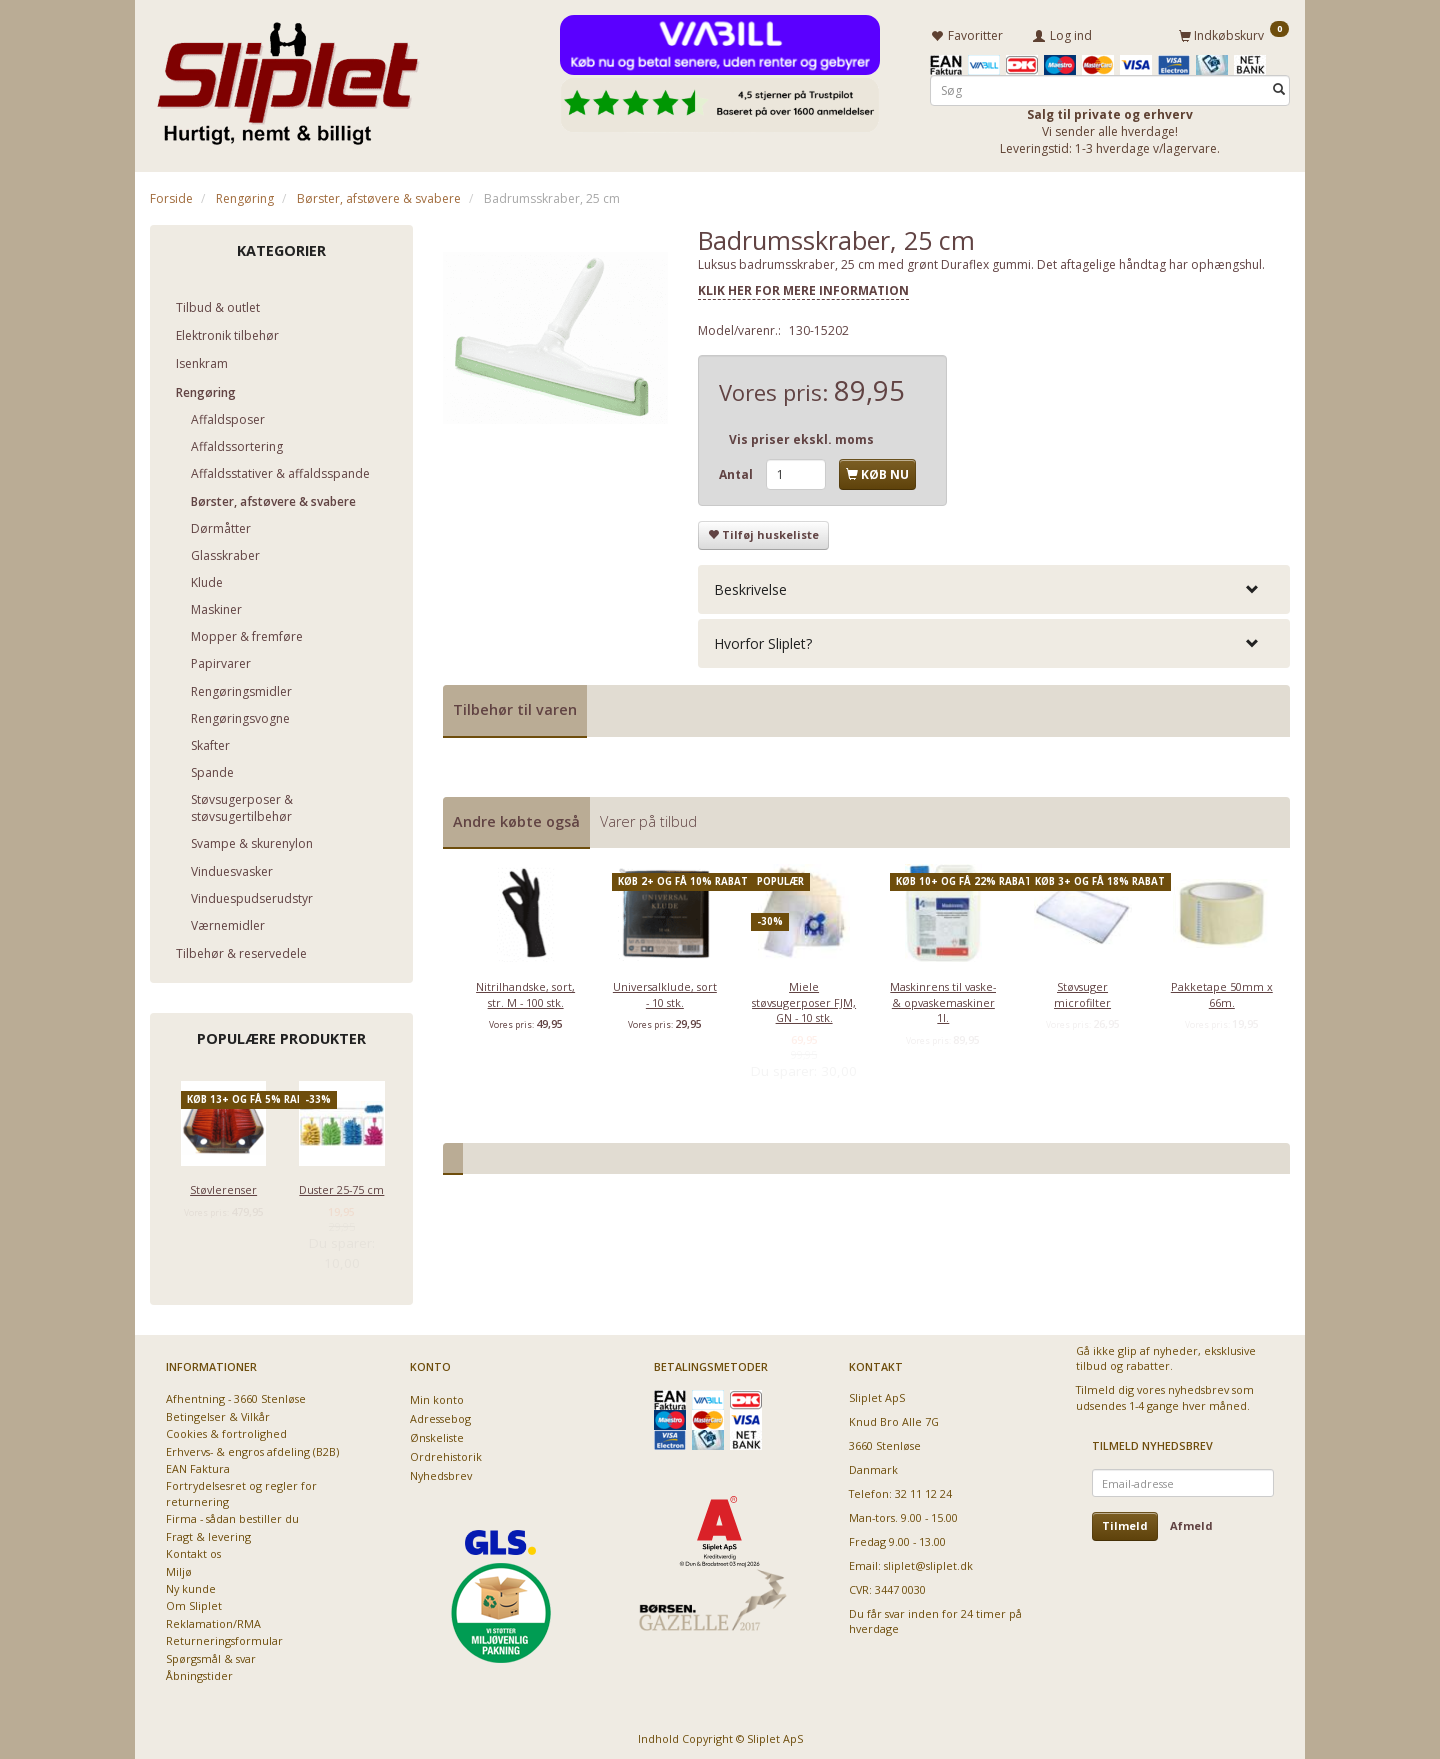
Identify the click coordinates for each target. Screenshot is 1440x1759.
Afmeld (1191, 1522)
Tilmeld (1125, 1522)
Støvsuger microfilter (1082, 991)
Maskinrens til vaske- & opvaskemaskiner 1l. (943, 999)
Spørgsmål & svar (211, 1654)
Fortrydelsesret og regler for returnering (241, 1490)
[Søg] (1279, 86)
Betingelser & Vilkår (218, 1412)
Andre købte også (516, 817)
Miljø (179, 1567)
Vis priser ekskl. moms (801, 436)
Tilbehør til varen (515, 706)
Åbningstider (199, 1672)
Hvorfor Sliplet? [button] (763, 640)
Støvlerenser (223, 1186)
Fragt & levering (208, 1532)
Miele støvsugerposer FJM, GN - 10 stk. (804, 999)
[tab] (994, 585)
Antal (737, 471)
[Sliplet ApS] (287, 77)
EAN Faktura (198, 1465)
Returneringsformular (224, 1637)
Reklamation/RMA (213, 1620)
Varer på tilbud (648, 817)
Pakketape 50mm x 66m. (1222, 991)
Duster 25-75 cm (341, 1186)
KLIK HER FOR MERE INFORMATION (803, 287)
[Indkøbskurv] (1234, 33)
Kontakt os (193, 1550)
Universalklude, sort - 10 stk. (665, 991)
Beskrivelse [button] (750, 585)
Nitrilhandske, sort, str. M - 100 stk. (525, 991)
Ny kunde (191, 1585)
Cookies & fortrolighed (226, 1430)
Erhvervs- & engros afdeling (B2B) (252, 1447)
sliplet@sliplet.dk (928, 1561)
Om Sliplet (194, 1602)
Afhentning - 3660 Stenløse (236, 1395)
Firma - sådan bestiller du (232, 1515)
